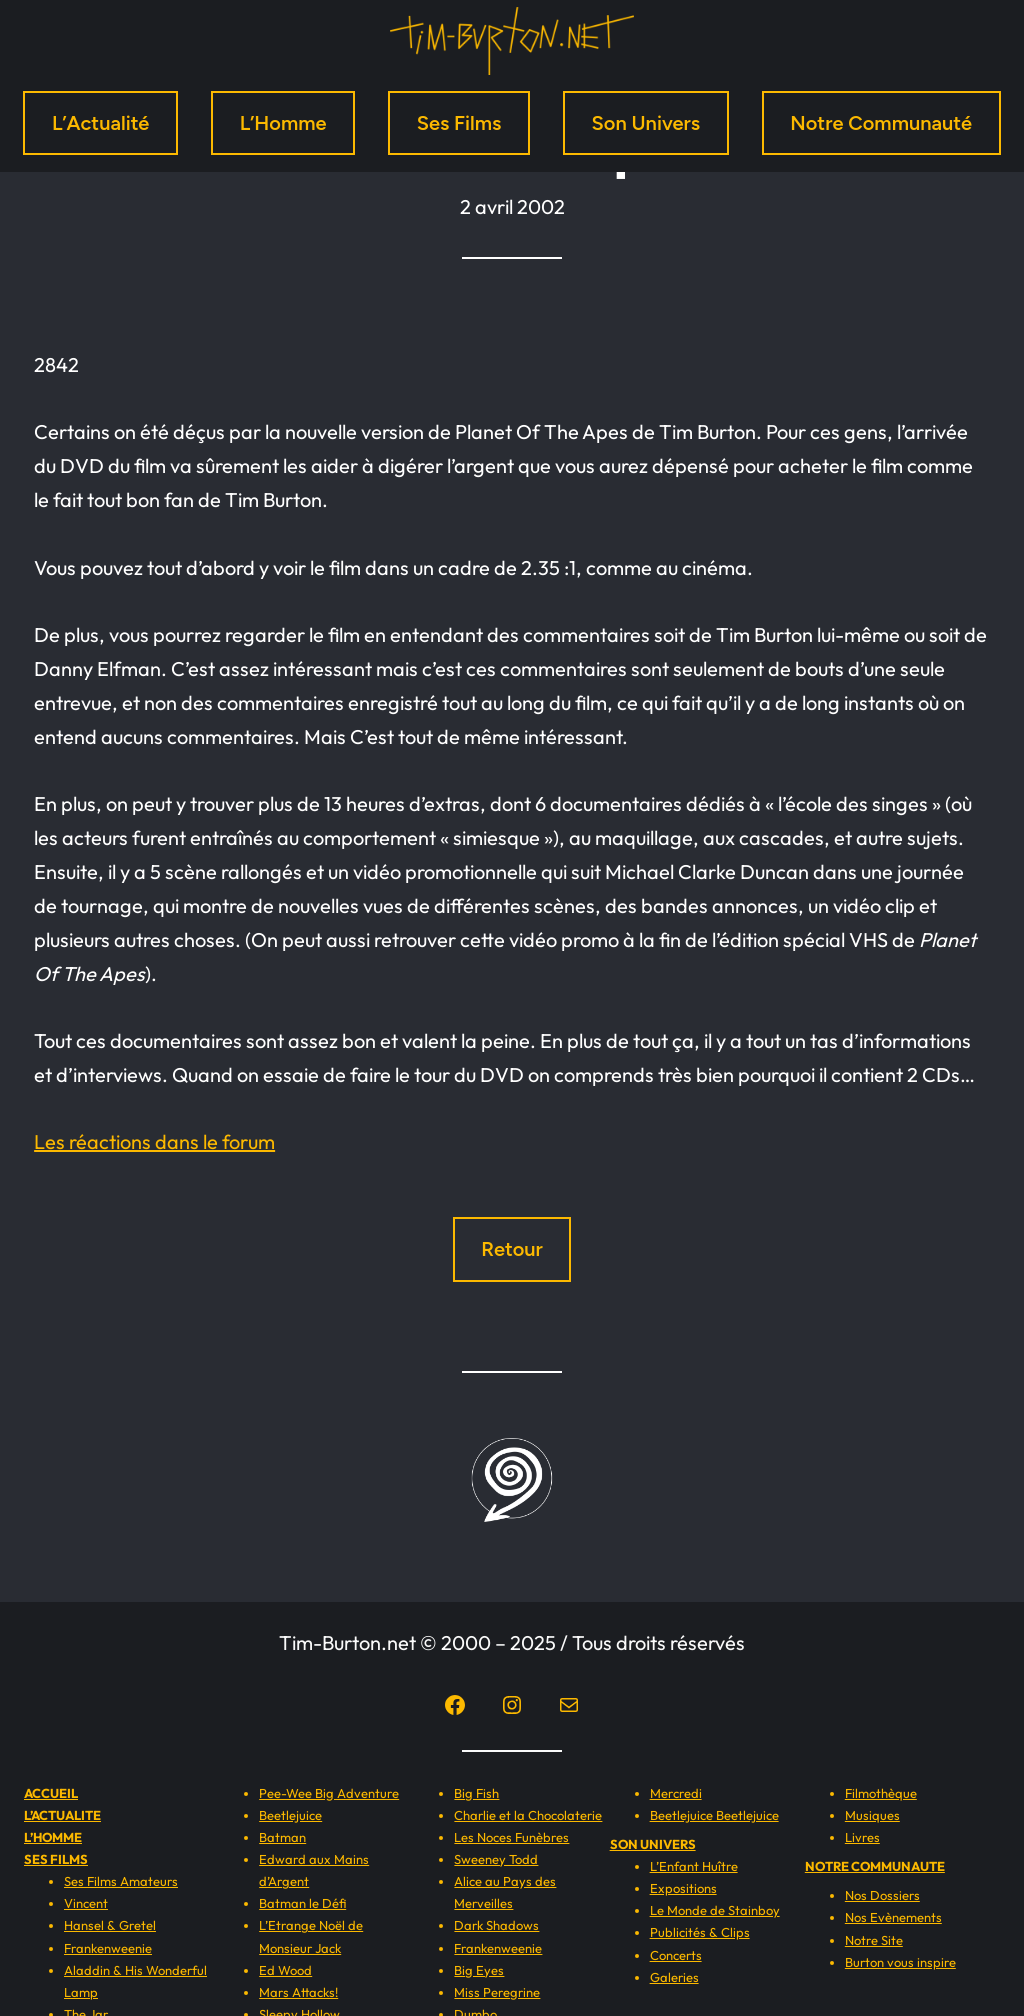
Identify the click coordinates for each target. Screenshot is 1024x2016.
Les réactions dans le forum (154, 1141)
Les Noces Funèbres (511, 1837)
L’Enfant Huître (694, 1866)
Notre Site (874, 1940)
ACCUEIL (51, 1793)
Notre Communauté (881, 123)
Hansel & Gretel (110, 1925)
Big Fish (476, 1793)
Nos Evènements (893, 1917)
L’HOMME (53, 1837)
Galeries (674, 1977)
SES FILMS (56, 1859)
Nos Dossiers (882, 1895)
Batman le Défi (302, 1903)
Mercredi (676, 1793)
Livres (862, 1837)
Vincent (86, 1903)
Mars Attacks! (298, 1992)
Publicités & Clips (700, 1932)
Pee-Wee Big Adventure (329, 1793)
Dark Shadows (496, 1925)
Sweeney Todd (496, 1859)
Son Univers (646, 123)
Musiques (872, 1815)
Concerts (676, 1955)
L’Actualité (101, 123)
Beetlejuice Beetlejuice (714, 1815)
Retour (512, 1249)
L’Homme (283, 123)
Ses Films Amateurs (121, 1881)
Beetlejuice (290, 1815)
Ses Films (459, 123)
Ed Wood (285, 1970)
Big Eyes (479, 1970)
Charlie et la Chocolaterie (528, 1815)
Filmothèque (881, 1793)
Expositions (683, 1888)
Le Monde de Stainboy (715, 1910)
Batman (282, 1837)
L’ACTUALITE (62, 1815)
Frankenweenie (108, 1948)
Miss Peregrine (497, 1992)
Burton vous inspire (900, 1962)
